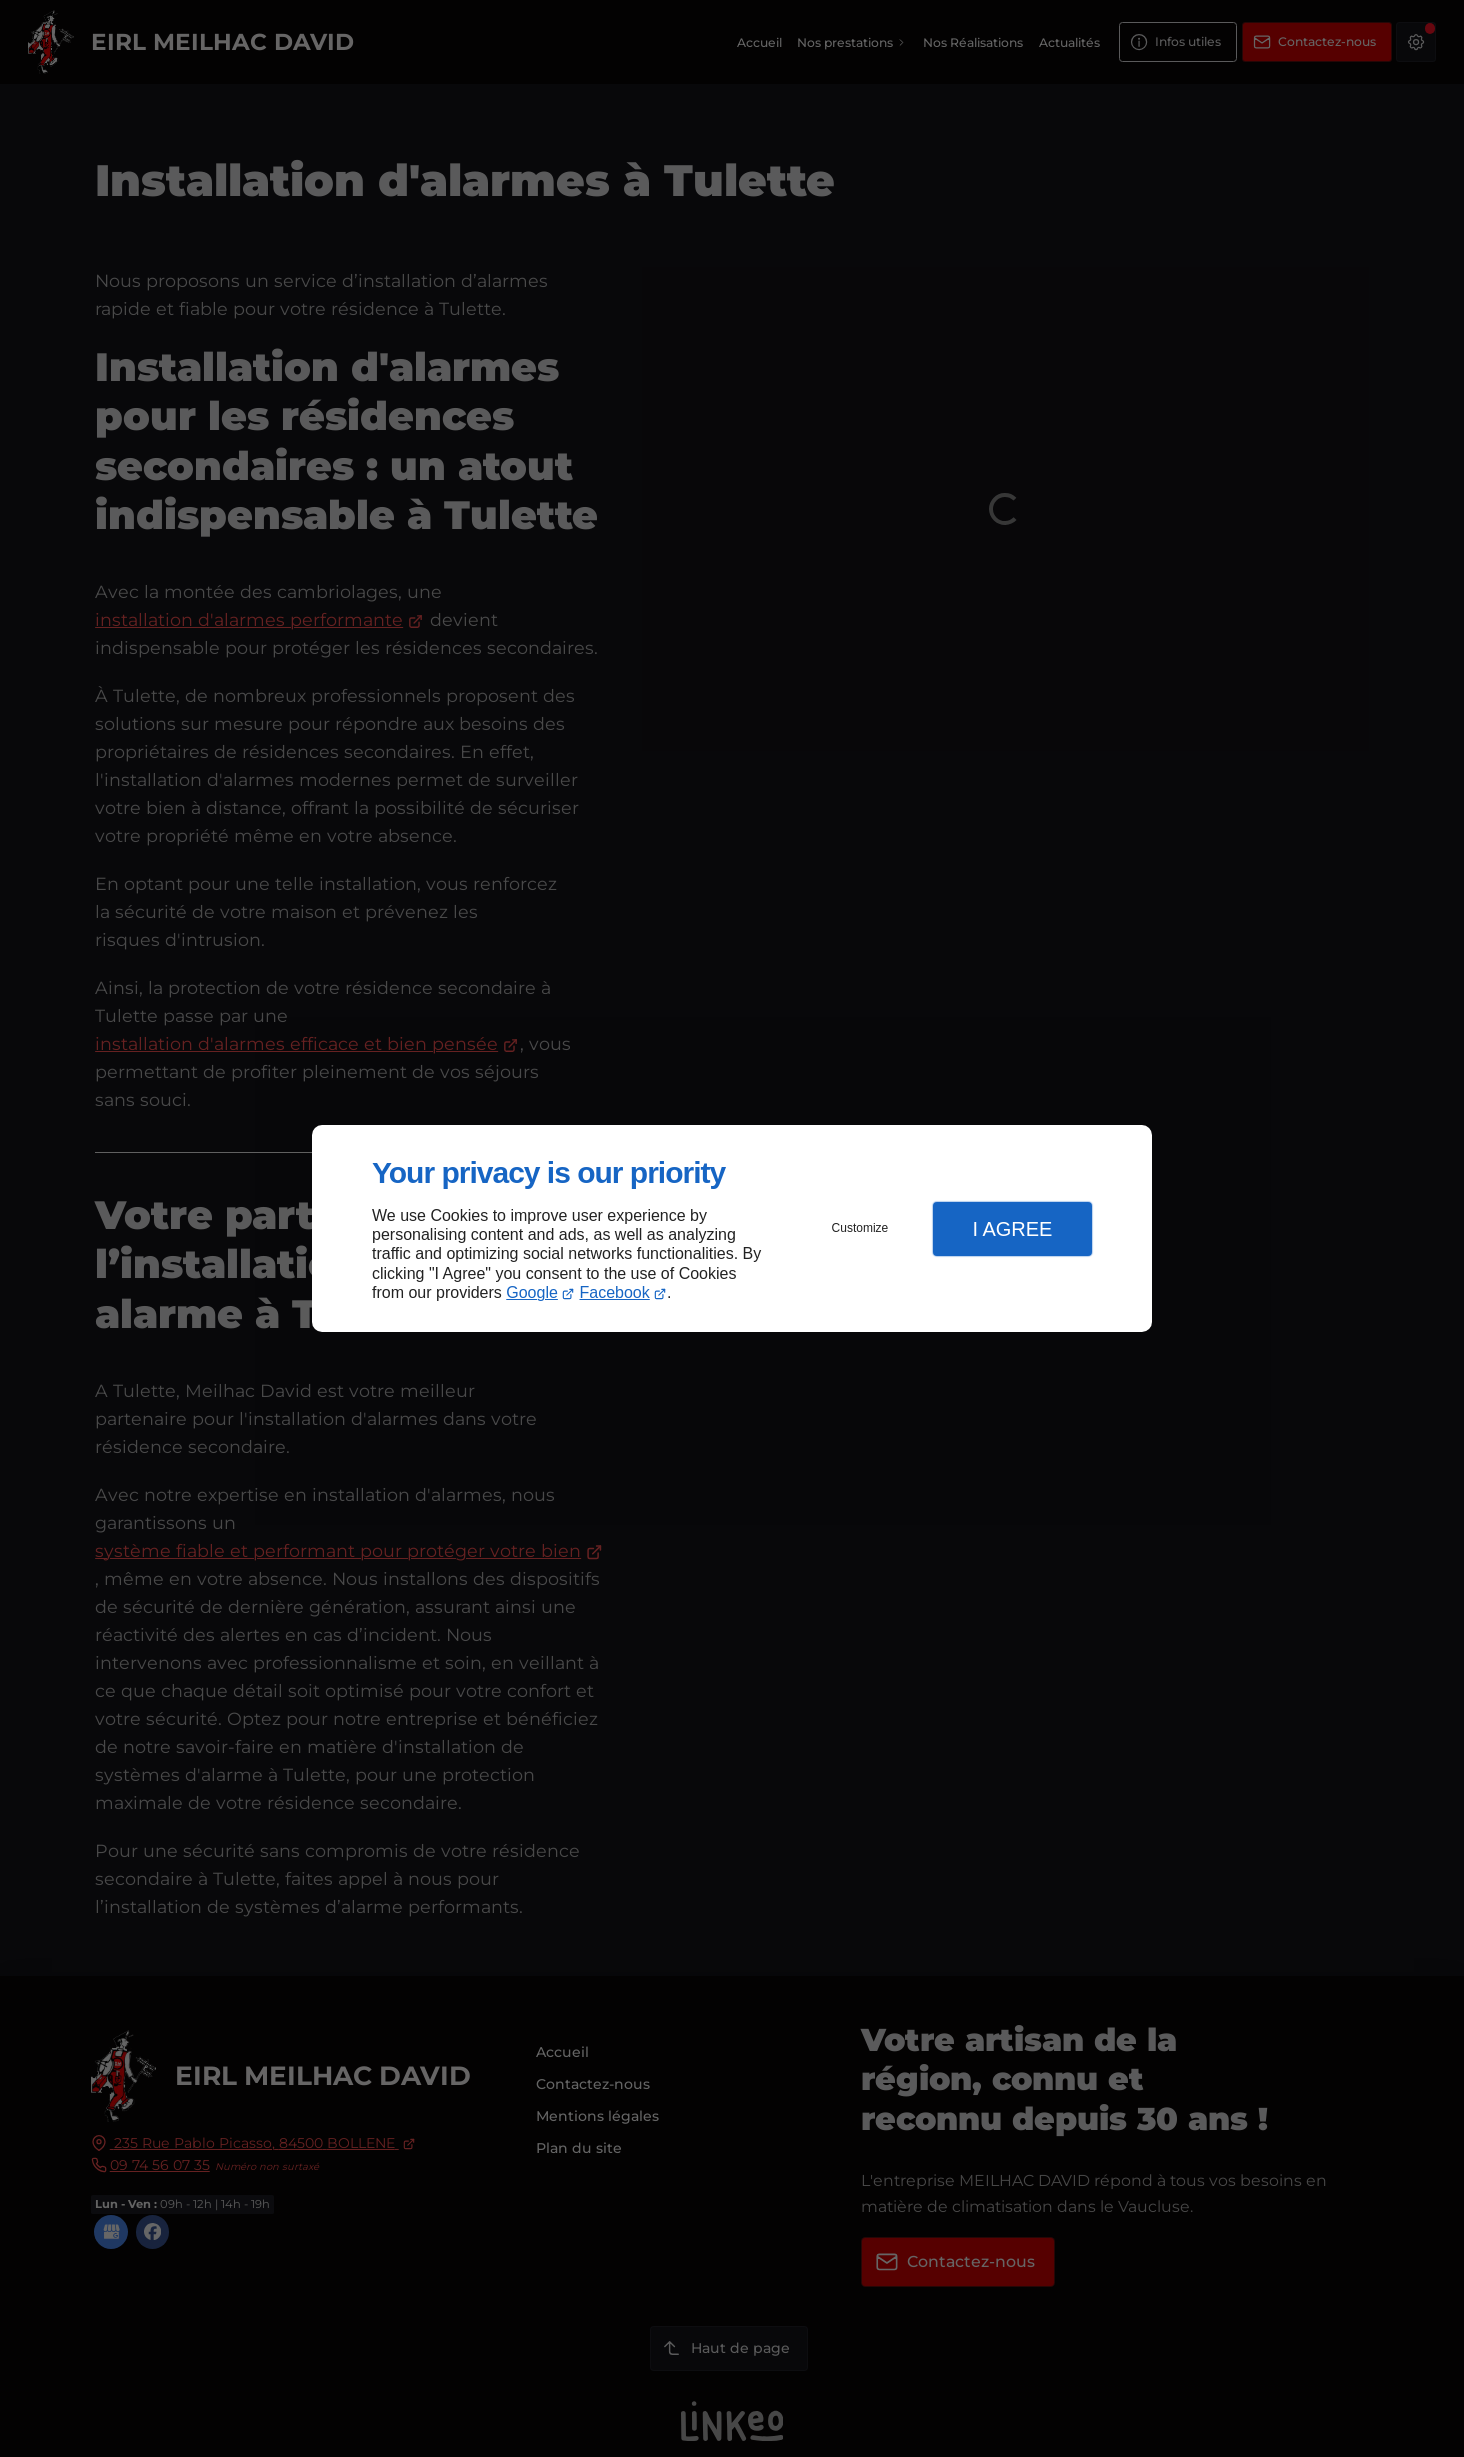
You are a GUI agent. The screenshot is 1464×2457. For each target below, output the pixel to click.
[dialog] (732, 1228)
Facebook (615, 1292)
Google (532, 1292)
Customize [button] (860, 1228)
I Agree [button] (1012, 1229)
